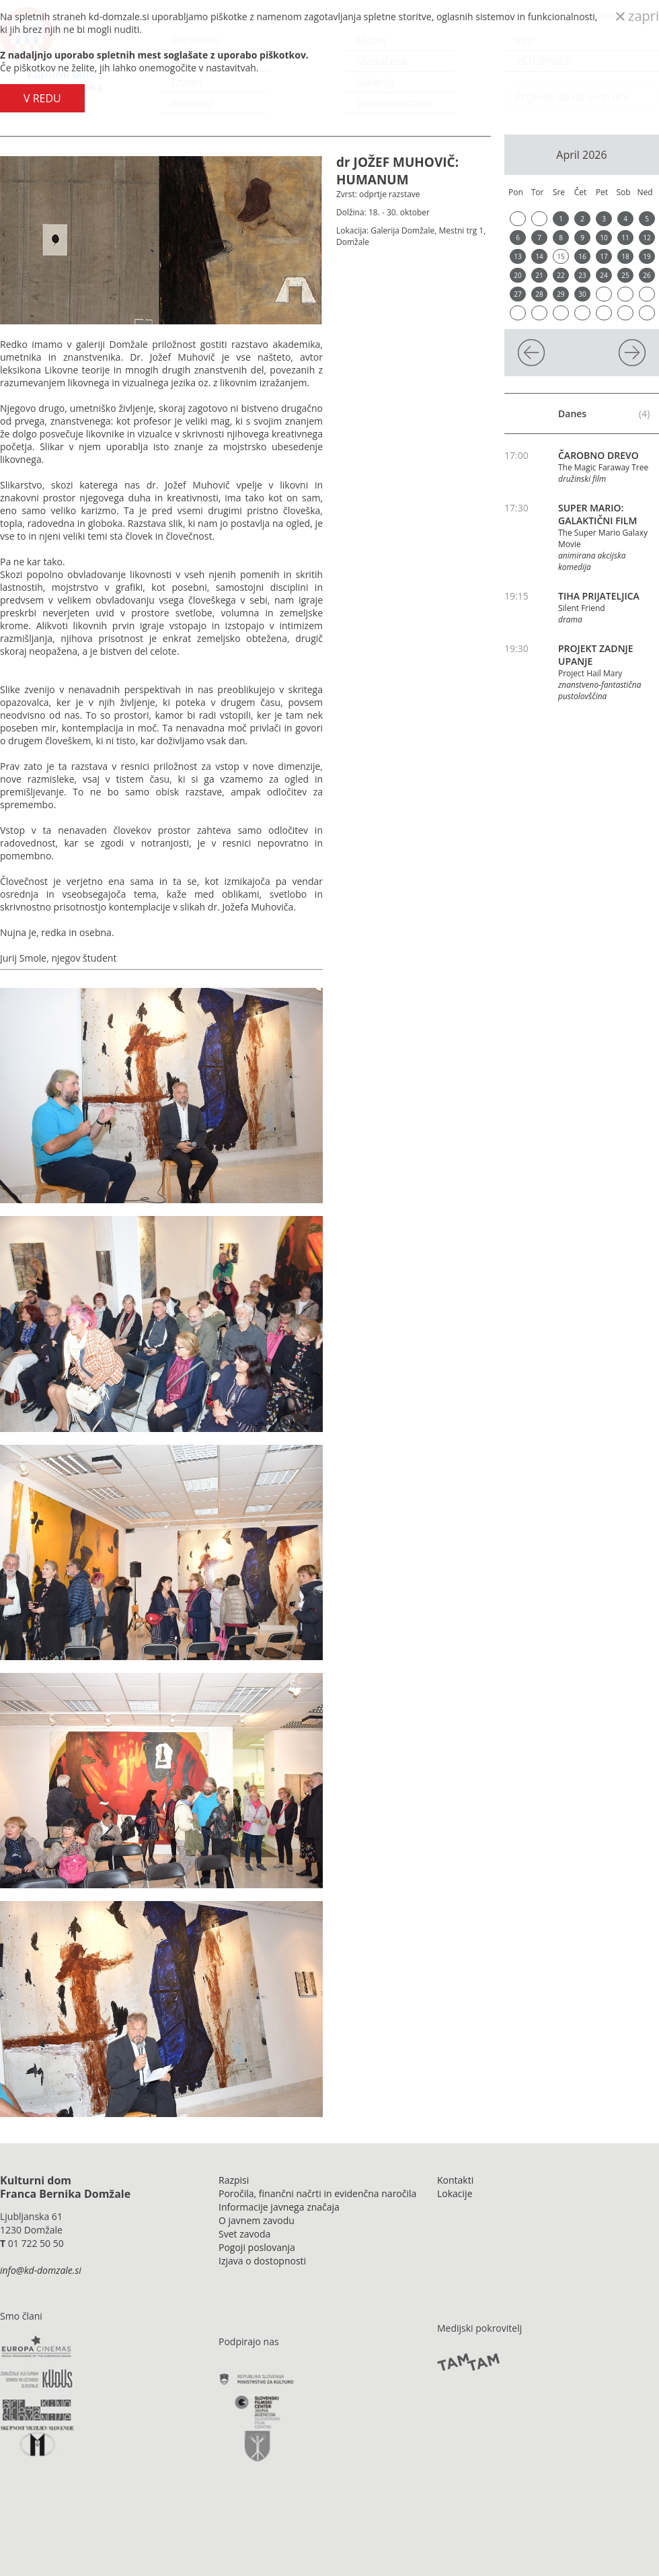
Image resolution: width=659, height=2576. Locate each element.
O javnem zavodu (257, 2220)
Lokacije (455, 2193)
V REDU (42, 98)
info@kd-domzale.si (40, 2270)
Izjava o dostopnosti (262, 2260)
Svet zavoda (244, 2233)
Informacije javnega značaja (279, 2207)
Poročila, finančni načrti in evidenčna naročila (317, 2193)
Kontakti (455, 2180)
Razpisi (234, 2180)
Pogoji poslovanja (257, 2247)
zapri (637, 16)
